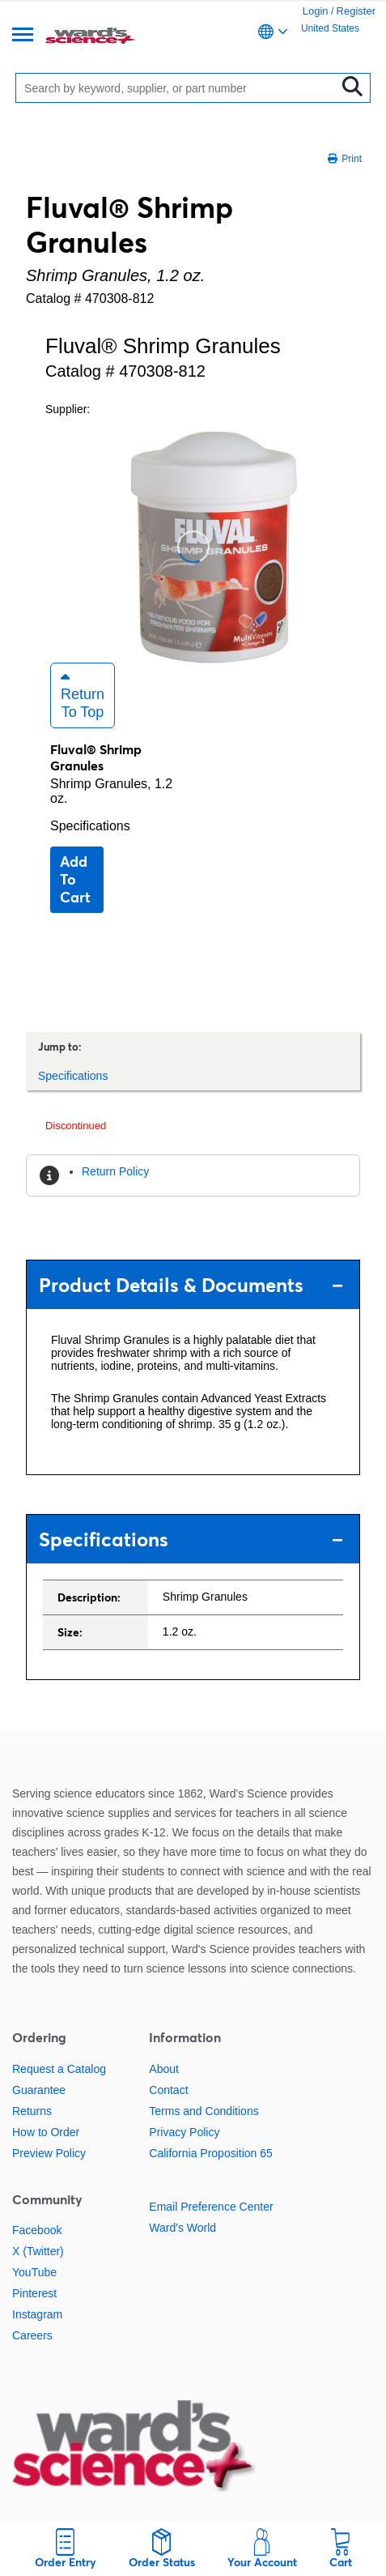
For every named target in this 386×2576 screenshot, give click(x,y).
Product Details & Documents (191, 1285)
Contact (168, 2089)
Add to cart (75, 879)
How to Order (45, 2132)
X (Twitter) (38, 2251)
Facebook (37, 2230)
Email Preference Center (211, 2206)
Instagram (37, 2314)
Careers (32, 2335)
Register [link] (356, 11)
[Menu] (22, 36)
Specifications (90, 826)
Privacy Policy (184, 2132)
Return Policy (115, 1171)
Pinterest (34, 2293)
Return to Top (82, 695)
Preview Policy (49, 2153)
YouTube (34, 2272)
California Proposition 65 (211, 2153)
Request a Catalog (59, 2068)
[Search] (179, 88)
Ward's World (182, 2227)
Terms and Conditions (203, 2111)
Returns (32, 2111)
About (164, 2068)
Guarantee (39, 2089)
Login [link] (316, 11)
